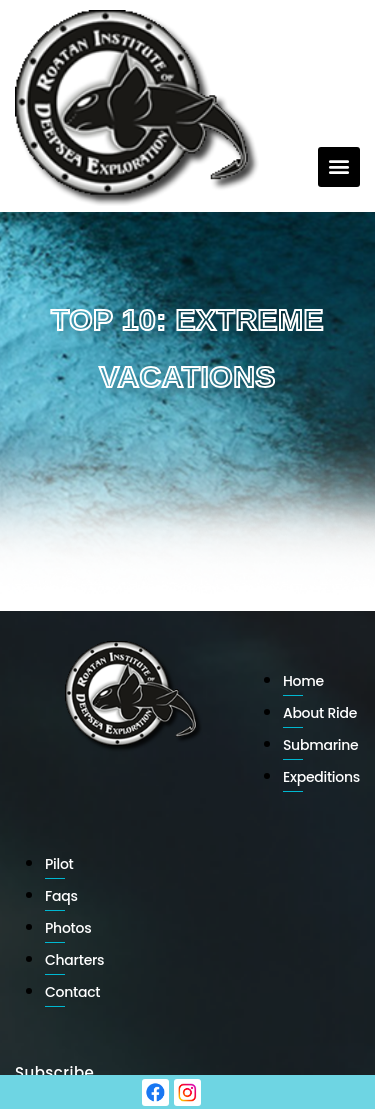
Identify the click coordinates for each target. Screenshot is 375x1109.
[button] (339, 167)
